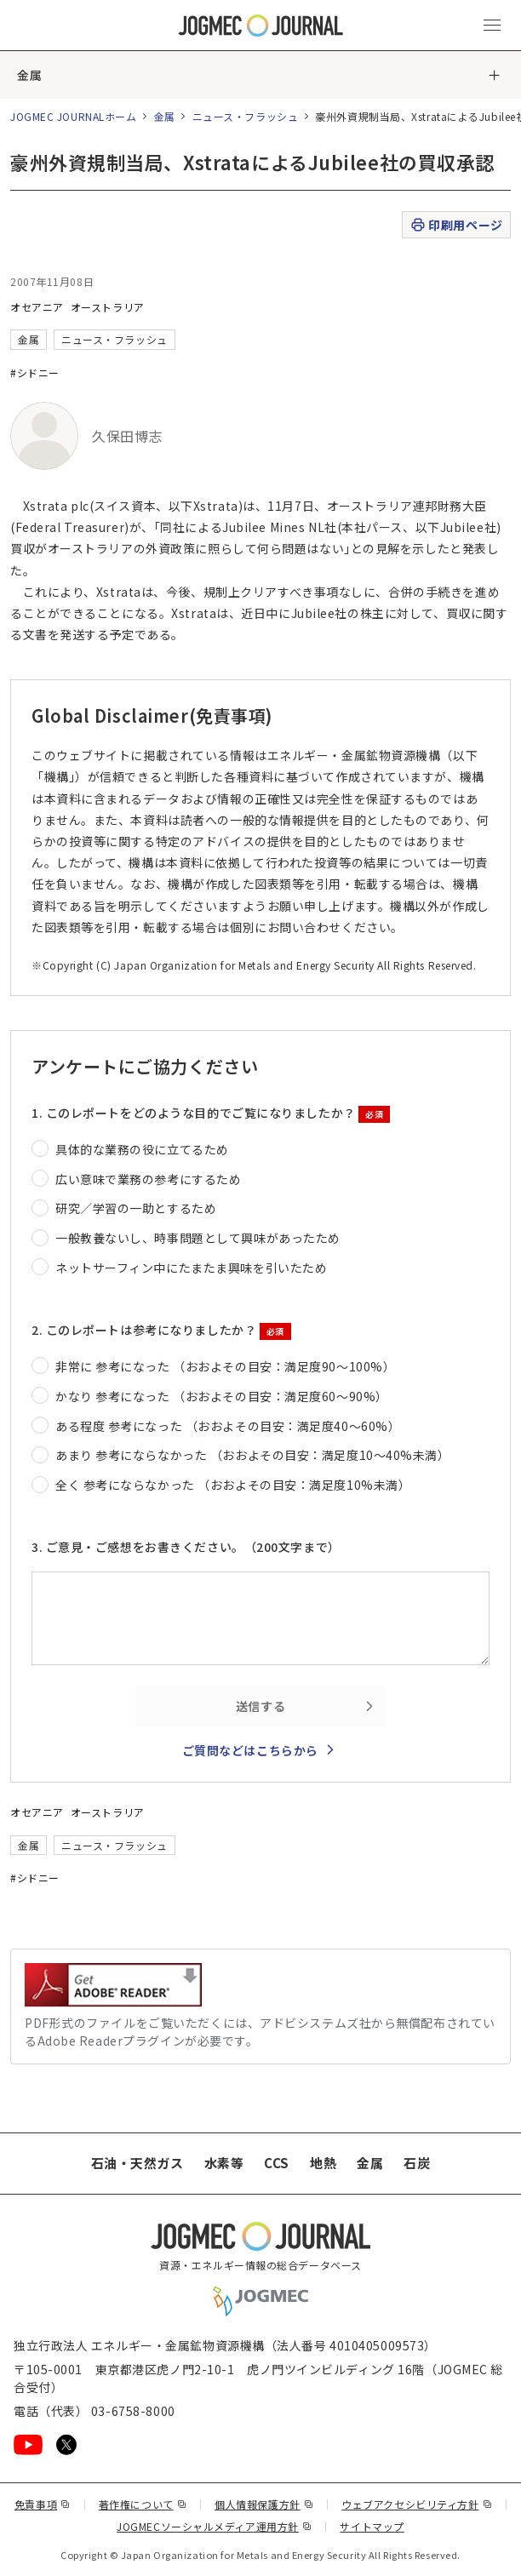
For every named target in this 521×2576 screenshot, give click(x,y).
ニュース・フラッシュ (245, 116)
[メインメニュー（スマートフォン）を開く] (492, 25)
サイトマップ (372, 2526)
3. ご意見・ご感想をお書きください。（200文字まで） (186, 1546)
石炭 (417, 2163)
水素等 (224, 2163)
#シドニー (35, 372)
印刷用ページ (455, 225)
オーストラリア (108, 307)
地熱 (323, 2163)
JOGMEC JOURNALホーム (73, 116)
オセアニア (37, 307)
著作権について (142, 2504)
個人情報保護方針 (264, 2504)
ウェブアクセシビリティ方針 (416, 2504)
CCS (276, 2163)
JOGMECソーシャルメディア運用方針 (214, 2526)
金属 (29, 74)
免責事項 (42, 2504)
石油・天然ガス (137, 2163)
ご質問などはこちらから (250, 1750)
